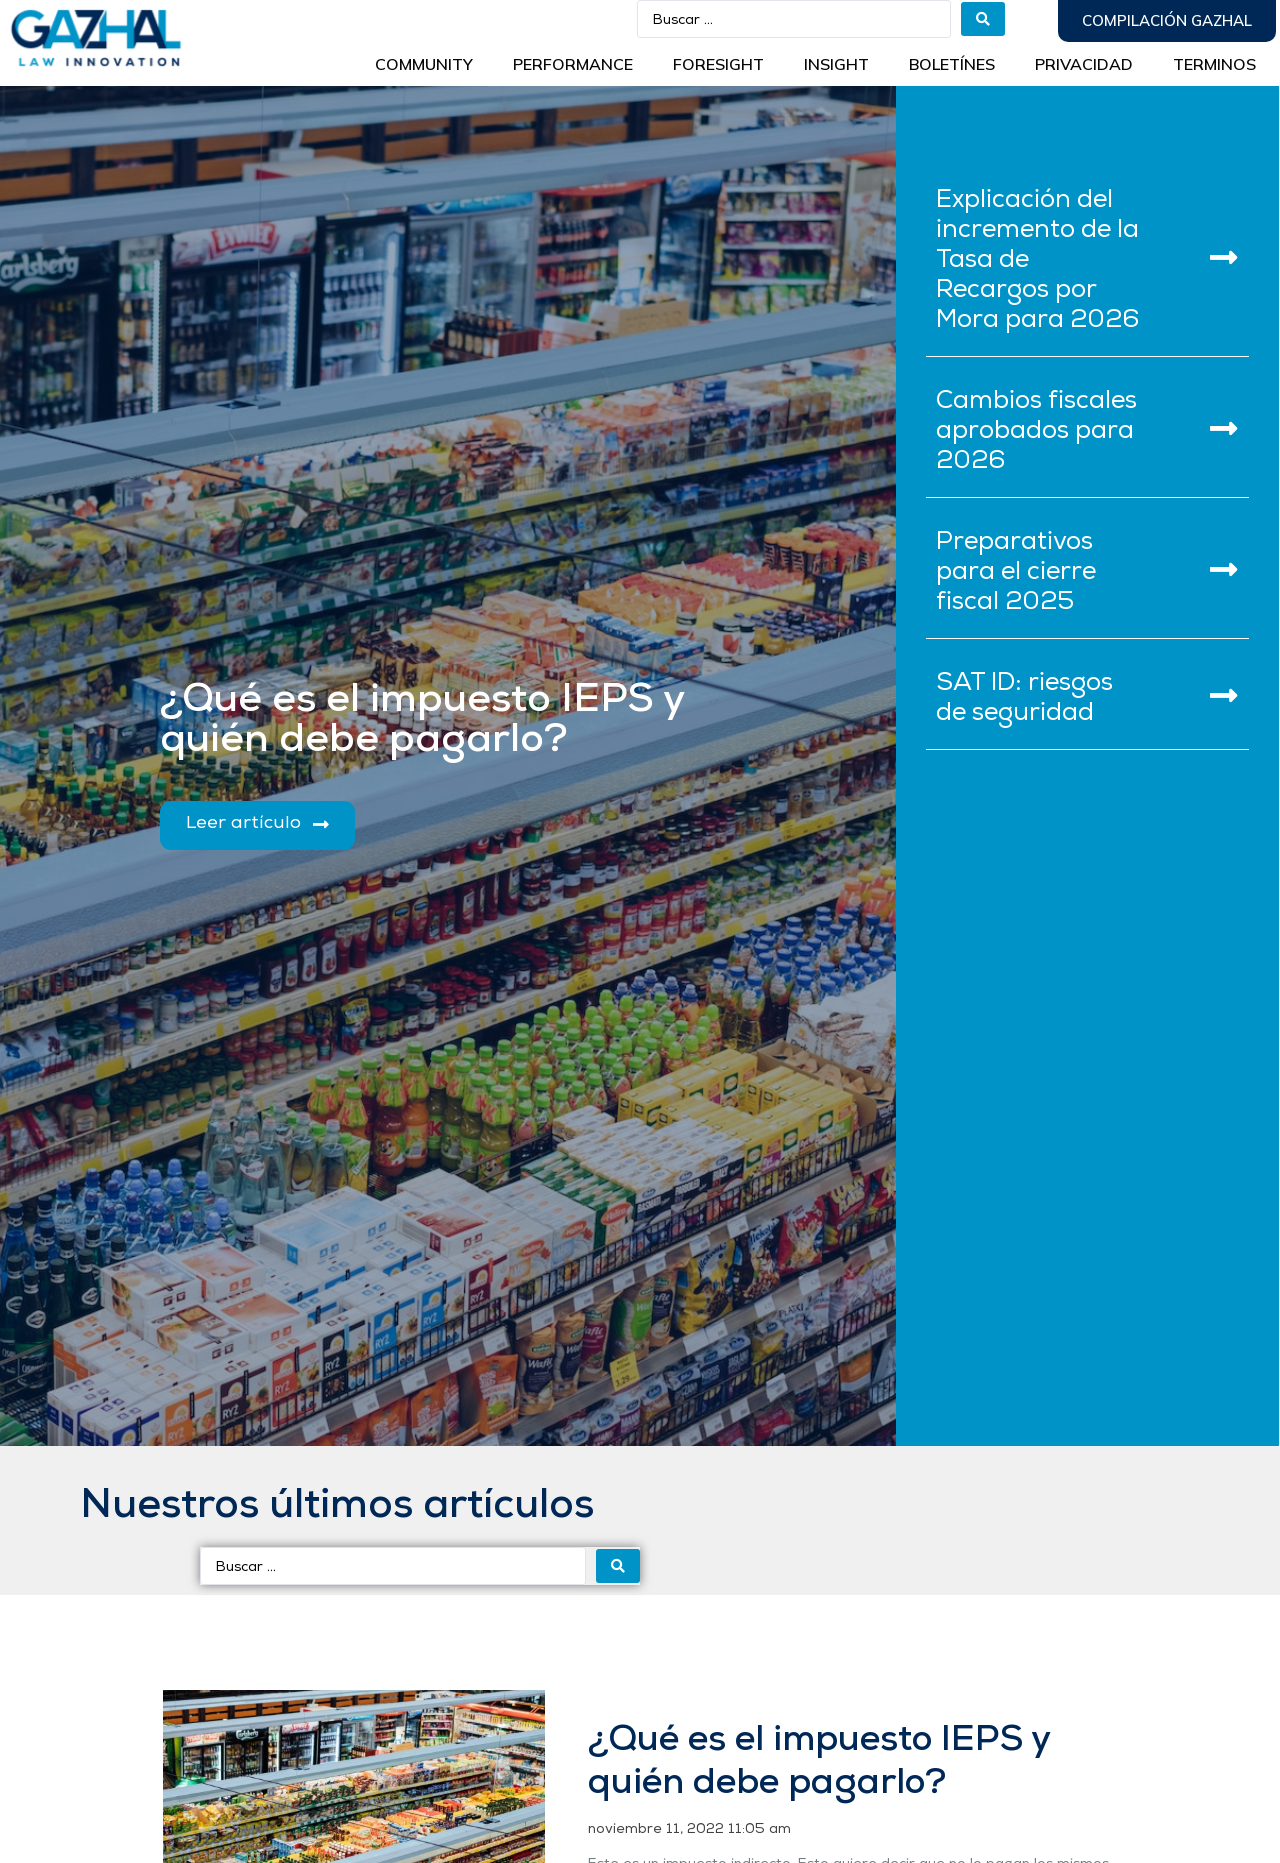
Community (424, 64)
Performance (573, 64)
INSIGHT (836, 64)
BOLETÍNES (952, 64)
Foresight (718, 64)
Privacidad (1084, 64)
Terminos (1214, 64)
